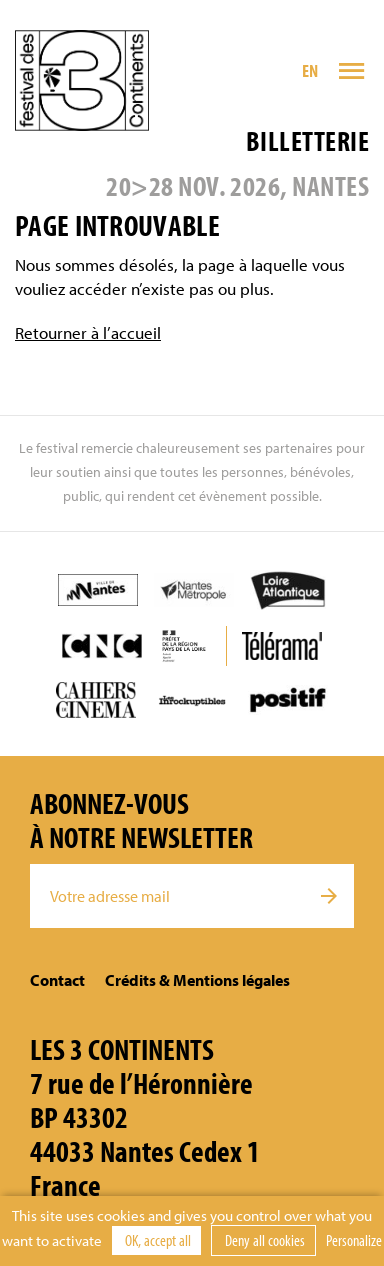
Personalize (354, 1240)
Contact (57, 980)
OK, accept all (156, 1240)
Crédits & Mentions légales (197, 980)
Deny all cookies (263, 1240)
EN (310, 70)
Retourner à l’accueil (88, 332)
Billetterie (307, 140)
